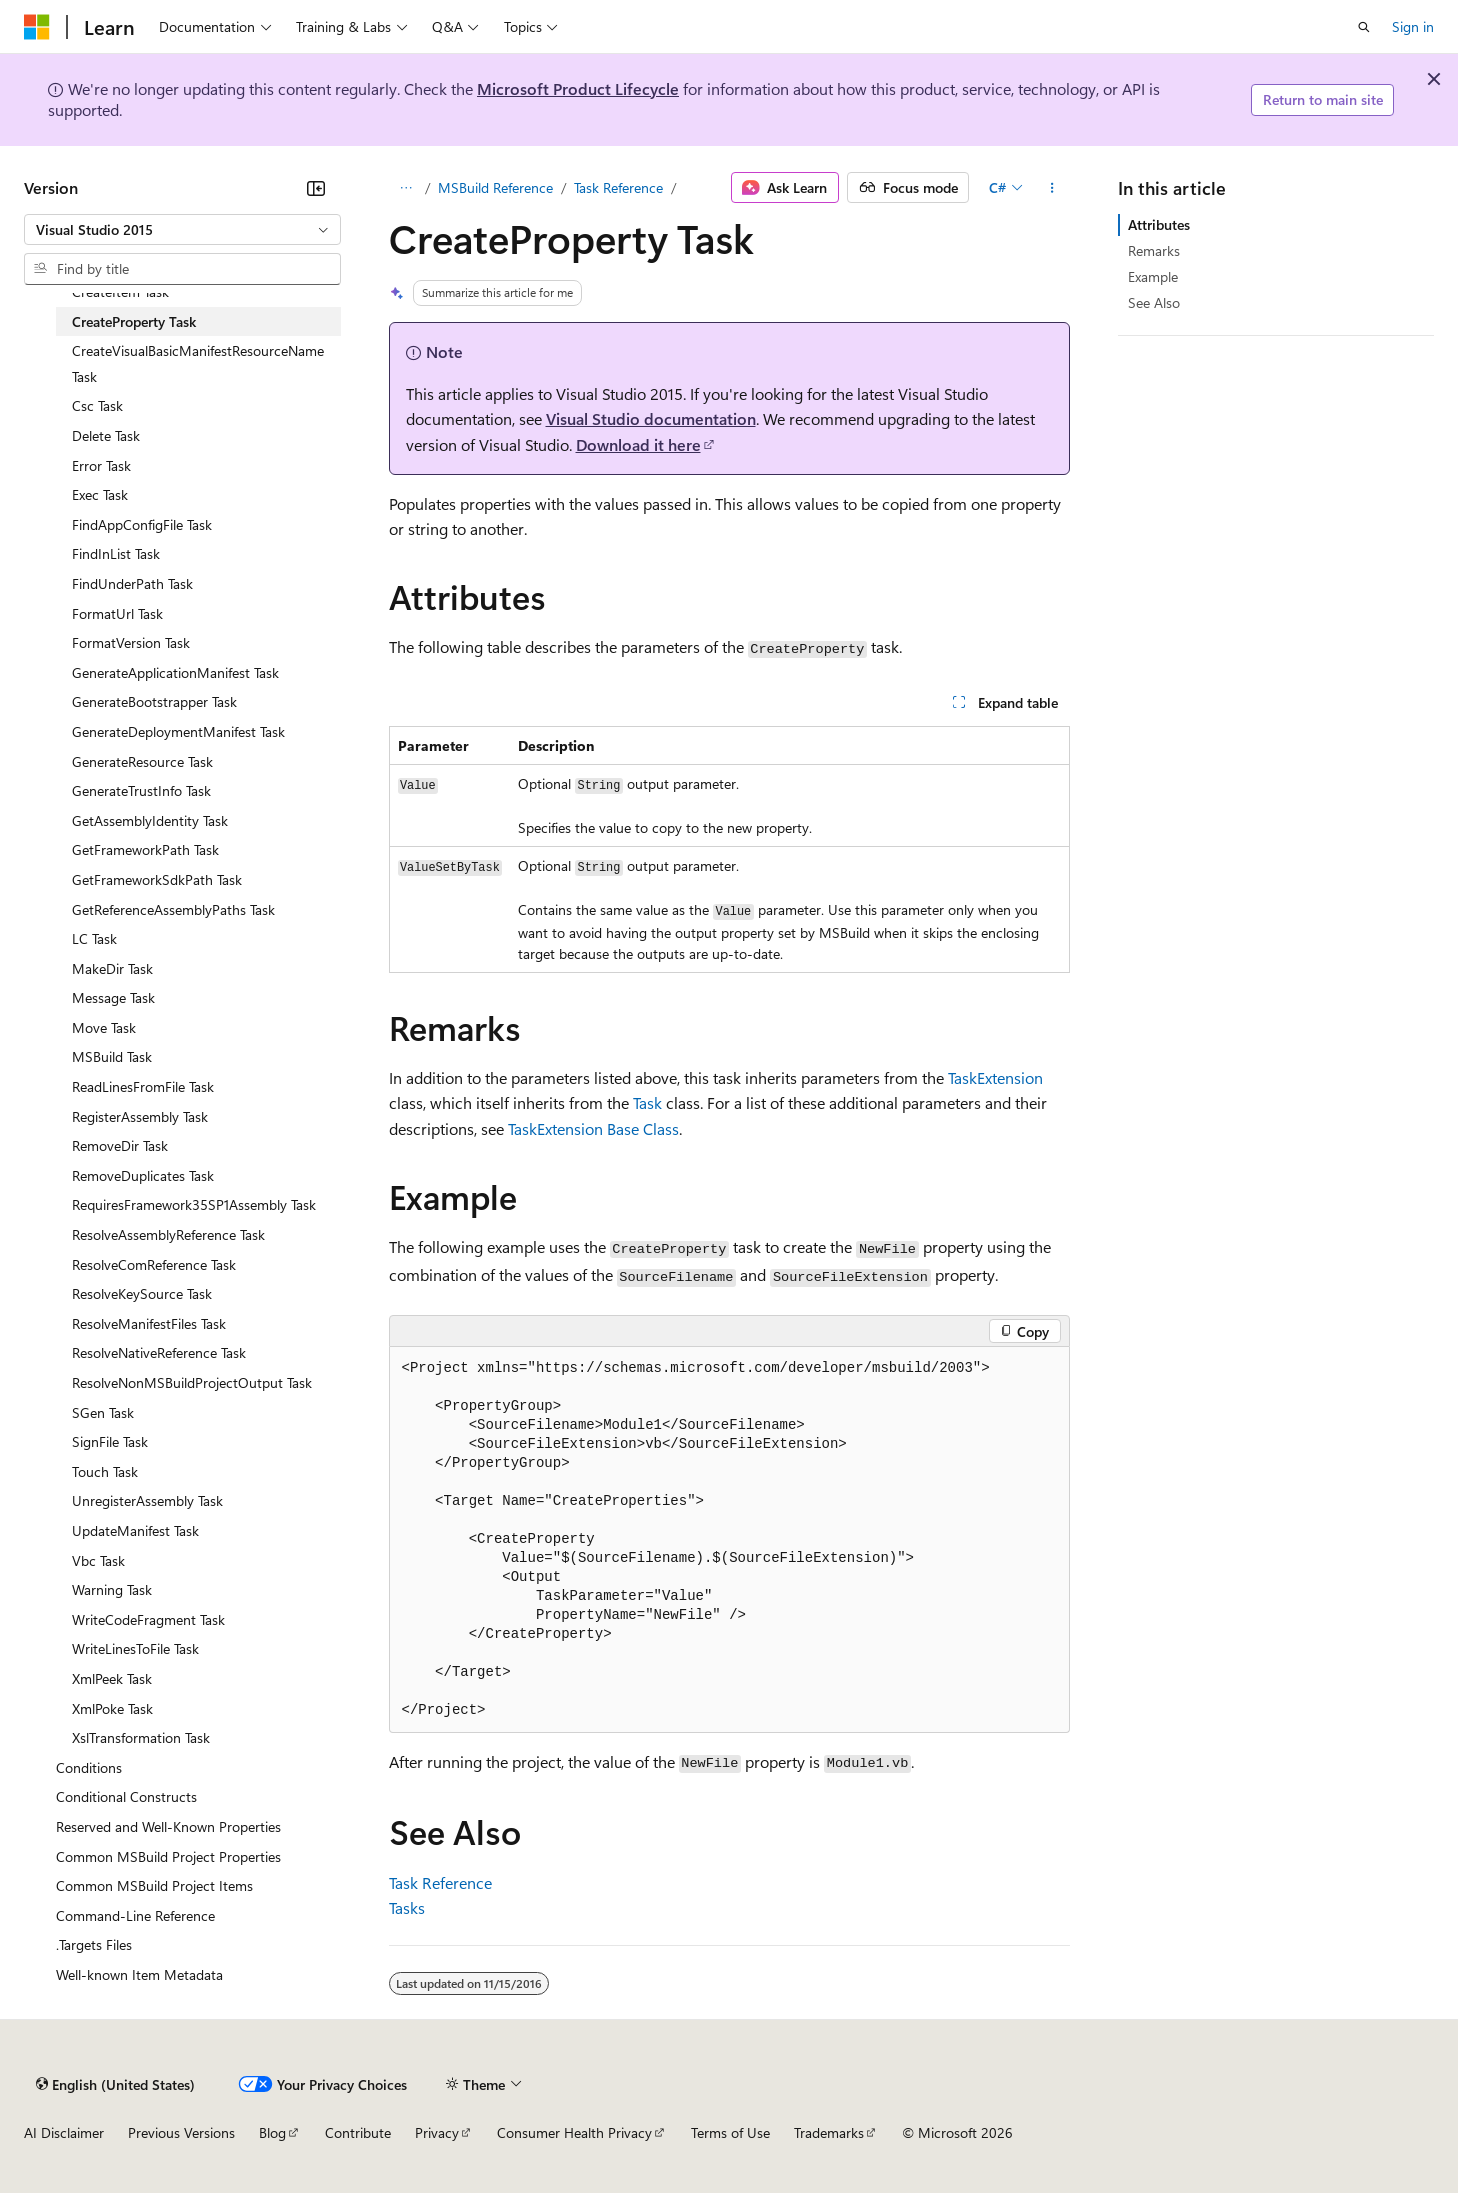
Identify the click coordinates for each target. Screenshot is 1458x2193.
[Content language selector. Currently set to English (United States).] (115, 2084)
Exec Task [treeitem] (100, 494)
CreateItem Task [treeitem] (120, 291)
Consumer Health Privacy (574, 2132)
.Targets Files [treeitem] (94, 1944)
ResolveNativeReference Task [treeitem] (159, 1352)
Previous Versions (181, 2132)
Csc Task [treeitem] (97, 405)
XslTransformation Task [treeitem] (141, 1737)
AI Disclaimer (64, 2132)
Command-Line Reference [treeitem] (135, 1915)
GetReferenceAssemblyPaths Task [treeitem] (173, 909)
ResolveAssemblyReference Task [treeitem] (168, 1234)
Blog (272, 2132)
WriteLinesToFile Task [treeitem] (135, 1648)
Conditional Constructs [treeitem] (126, 1796)
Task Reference (618, 187)
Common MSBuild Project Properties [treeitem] (168, 1856)
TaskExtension (995, 1077)
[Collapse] (316, 188)
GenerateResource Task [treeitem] (142, 761)
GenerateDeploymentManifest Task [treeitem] (178, 731)
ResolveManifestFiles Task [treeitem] (149, 1323)
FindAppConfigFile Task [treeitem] (142, 524)
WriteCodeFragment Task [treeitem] (148, 1619)
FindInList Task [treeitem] (116, 553)
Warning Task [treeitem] (112, 1589)
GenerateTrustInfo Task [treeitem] (141, 790)
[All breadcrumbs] (406, 188)
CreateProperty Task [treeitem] (134, 321)
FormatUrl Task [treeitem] (117, 613)
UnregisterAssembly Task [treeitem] (147, 1500)
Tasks (407, 1907)
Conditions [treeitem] (89, 1767)
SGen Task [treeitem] (103, 1412)
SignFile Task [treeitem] (110, 1441)
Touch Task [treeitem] (105, 1471)
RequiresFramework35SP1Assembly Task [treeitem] (194, 1204)
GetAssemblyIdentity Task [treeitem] (150, 820)
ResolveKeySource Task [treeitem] (142, 1293)
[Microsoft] (37, 27)
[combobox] (182, 230)
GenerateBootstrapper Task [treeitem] (154, 701)
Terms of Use (730, 2132)
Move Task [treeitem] (104, 1027)
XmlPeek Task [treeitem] (112, 1678)
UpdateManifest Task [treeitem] (135, 1530)
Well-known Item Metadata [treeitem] (139, 1974)
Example (1153, 276)
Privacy (437, 2132)
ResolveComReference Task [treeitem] (154, 1264)
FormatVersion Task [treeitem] (131, 642)
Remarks (1154, 250)
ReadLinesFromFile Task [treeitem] (143, 1086)
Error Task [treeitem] (101, 465)
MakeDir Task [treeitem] (112, 968)
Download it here (638, 444)
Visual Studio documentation (651, 418)
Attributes (1159, 224)
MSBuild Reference (495, 187)
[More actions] (1051, 188)
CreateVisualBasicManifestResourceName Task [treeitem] (198, 363)
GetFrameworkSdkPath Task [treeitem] (157, 879)
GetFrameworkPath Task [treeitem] (145, 849)
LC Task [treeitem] (94, 938)
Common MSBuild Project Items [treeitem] (154, 1885)
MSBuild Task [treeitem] (112, 1056)
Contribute (358, 2132)
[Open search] (1364, 27)
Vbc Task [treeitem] (98, 1560)
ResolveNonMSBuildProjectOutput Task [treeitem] (192, 1382)
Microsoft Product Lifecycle (578, 88)
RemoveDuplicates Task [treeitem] (143, 1175)
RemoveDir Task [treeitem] (120, 1145)
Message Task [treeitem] (113, 997)
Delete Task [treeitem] (106, 435)
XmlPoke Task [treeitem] (112, 1708)
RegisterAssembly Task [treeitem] (140, 1116)
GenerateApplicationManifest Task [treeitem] (175, 672)
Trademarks (829, 2132)
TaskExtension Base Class (593, 1128)
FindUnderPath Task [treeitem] (132, 583)
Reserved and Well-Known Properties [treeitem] (168, 1826)
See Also (1154, 302)
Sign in (1413, 26)
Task (647, 1102)
